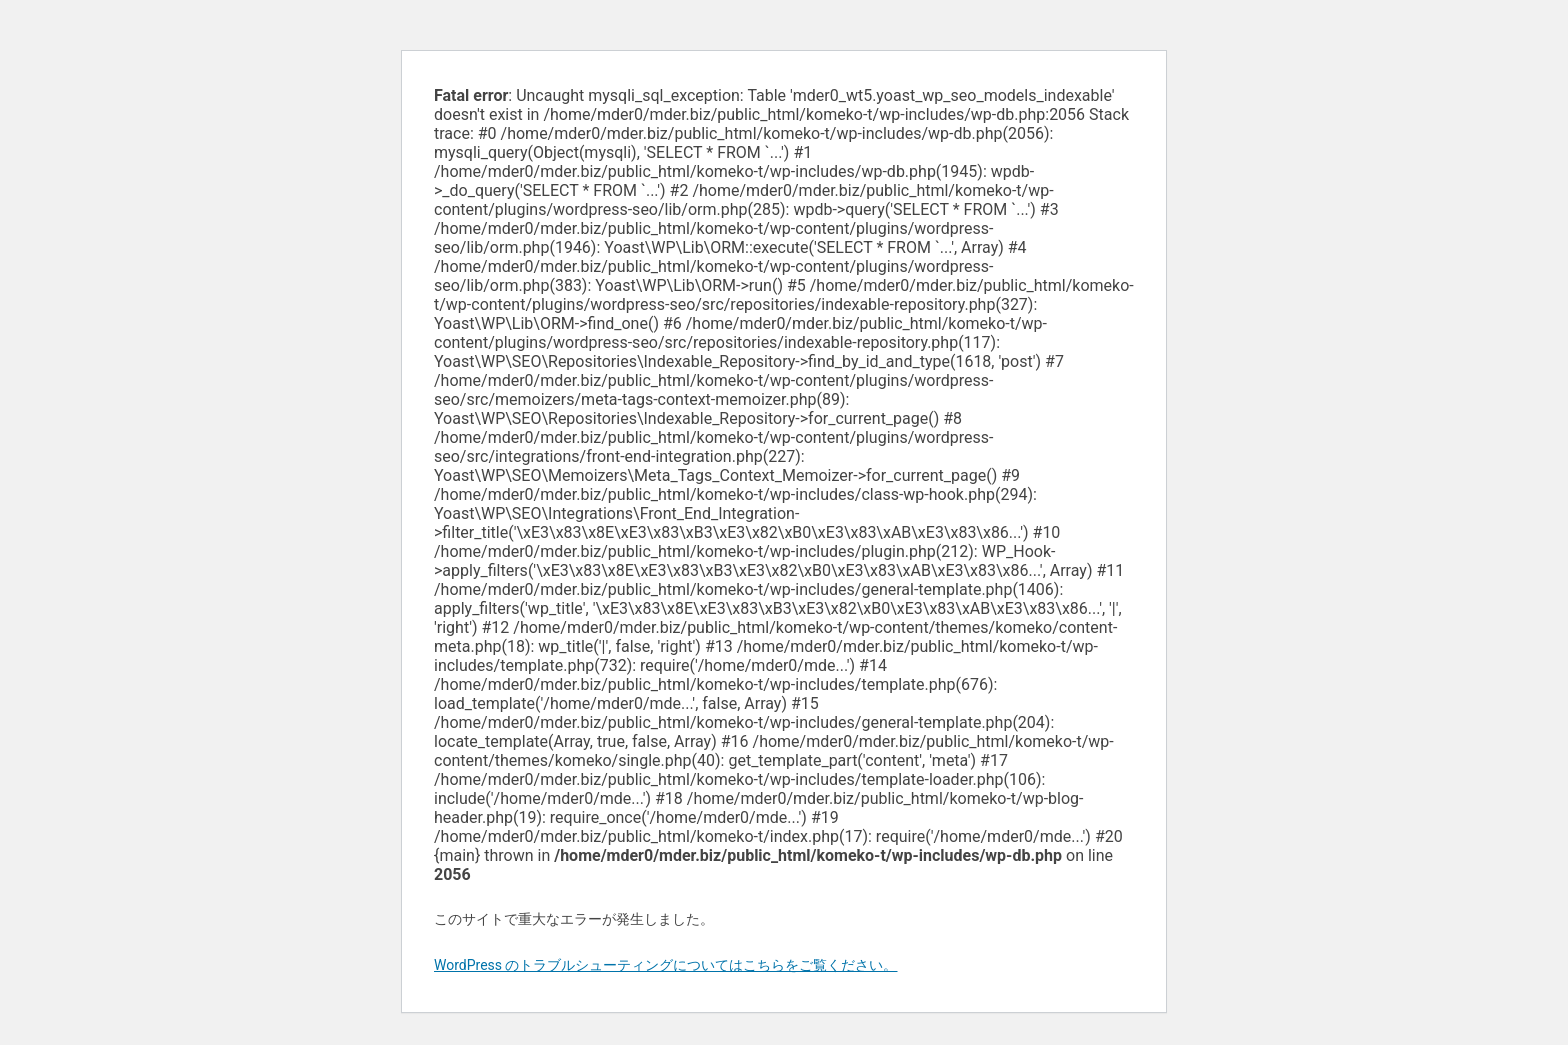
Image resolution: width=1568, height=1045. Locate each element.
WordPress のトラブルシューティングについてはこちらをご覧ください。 (666, 965)
